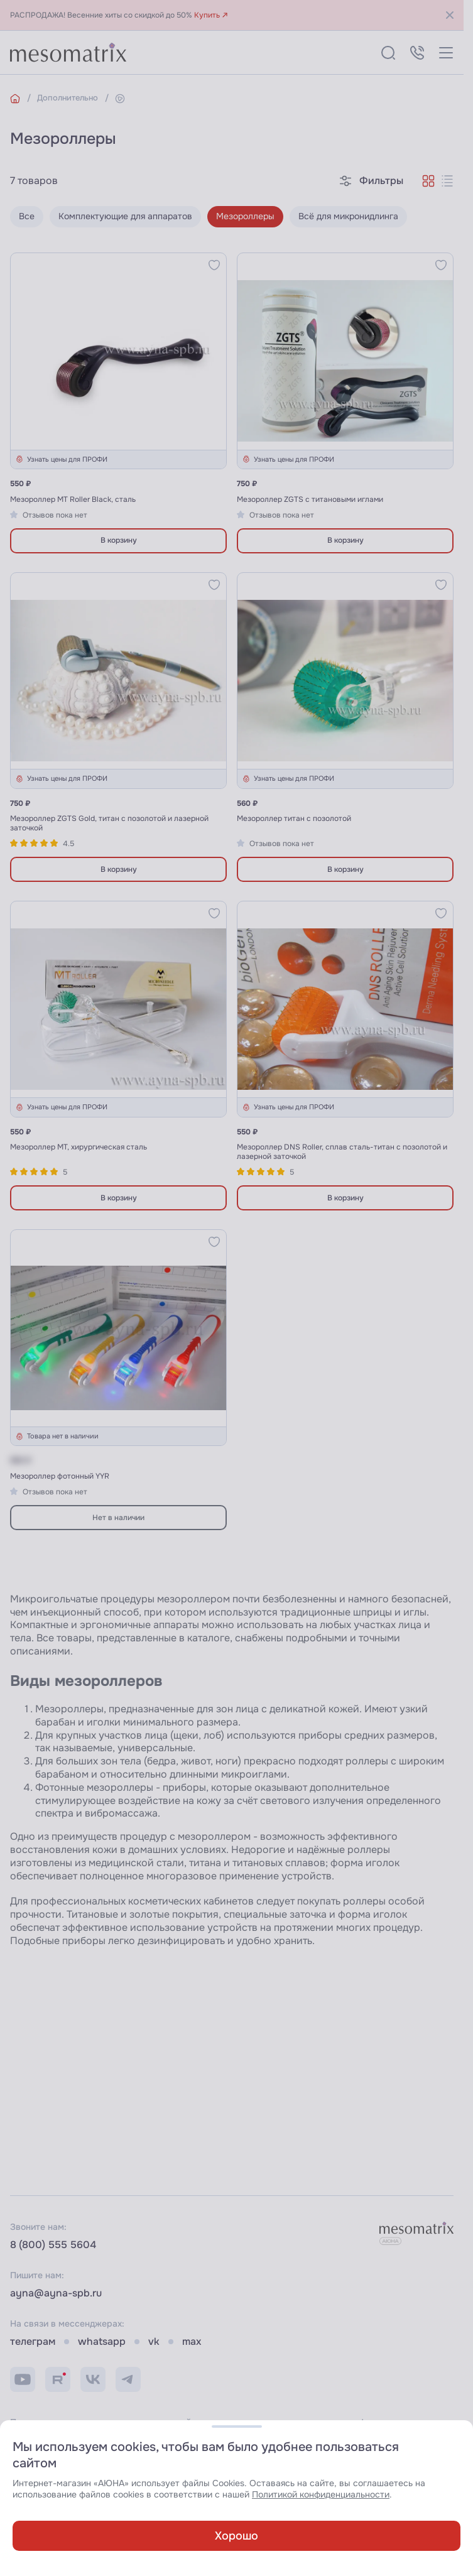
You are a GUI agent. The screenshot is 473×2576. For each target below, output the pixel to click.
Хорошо (236, 2536)
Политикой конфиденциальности (320, 2494)
